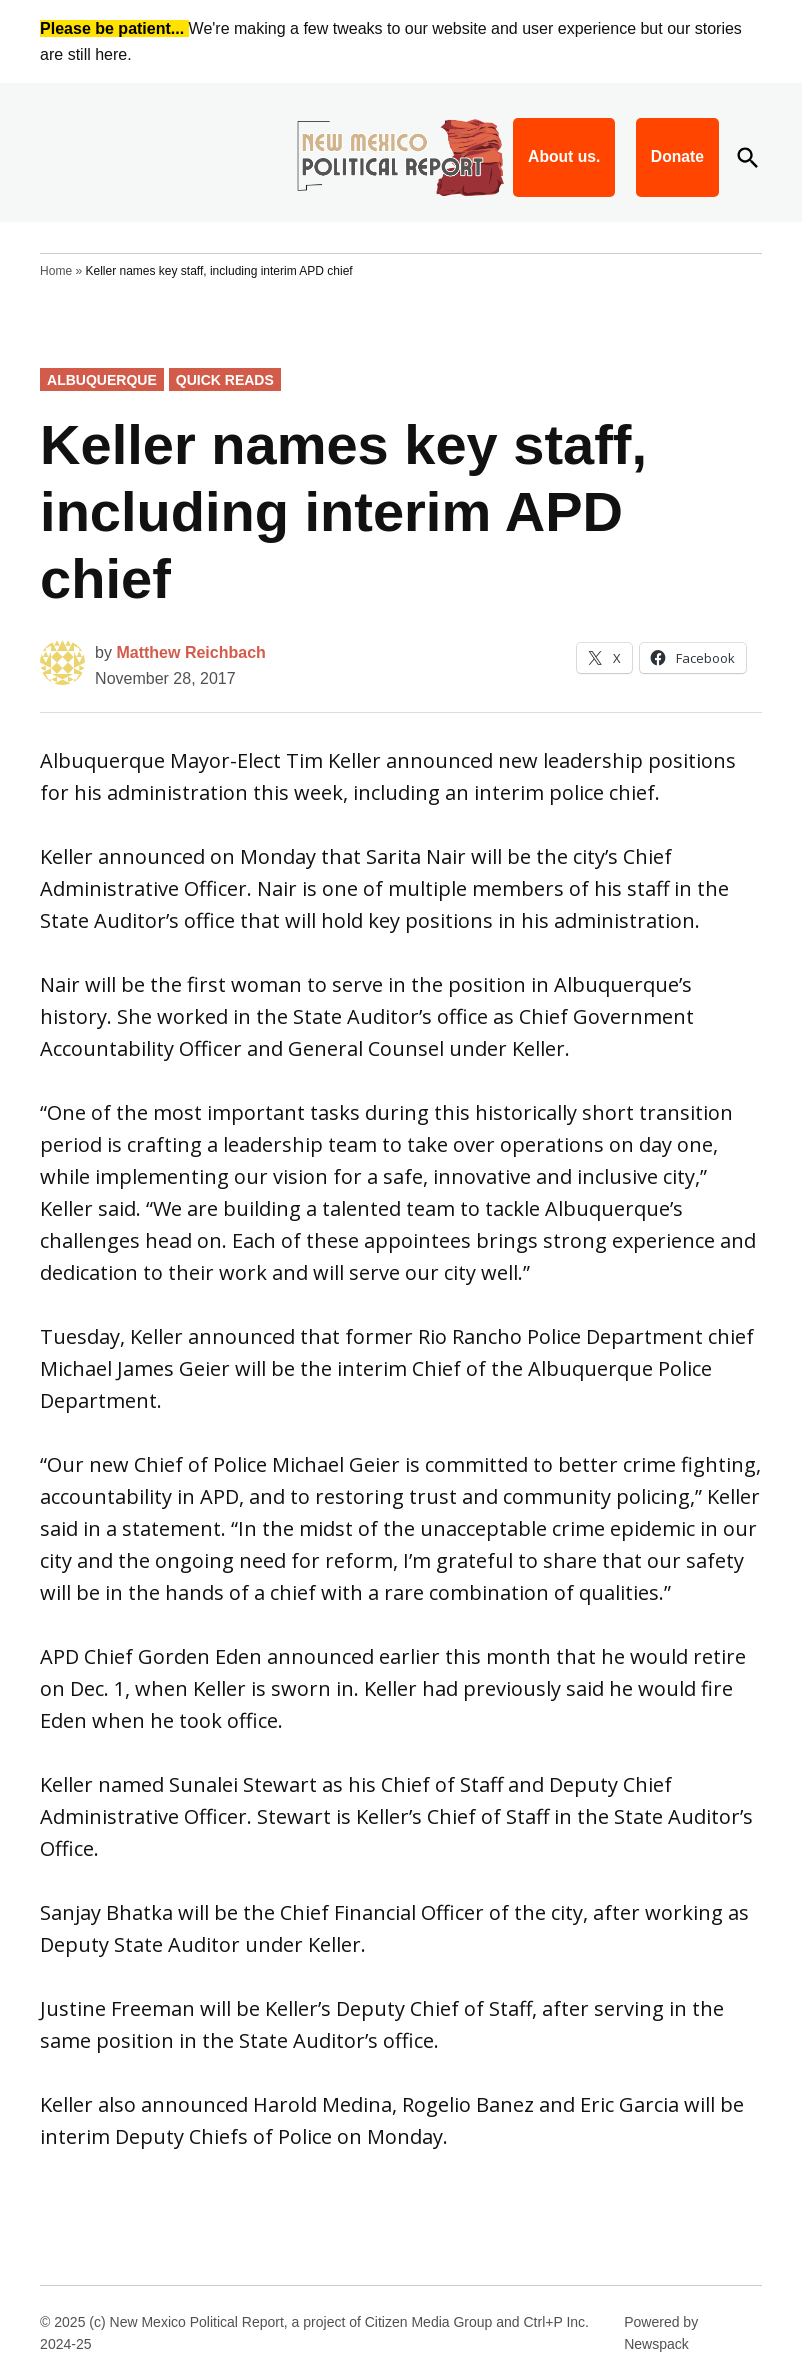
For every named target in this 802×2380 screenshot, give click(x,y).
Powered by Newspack (661, 2333)
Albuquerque (102, 380)
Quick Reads (225, 380)
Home (56, 271)
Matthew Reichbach (190, 652)
